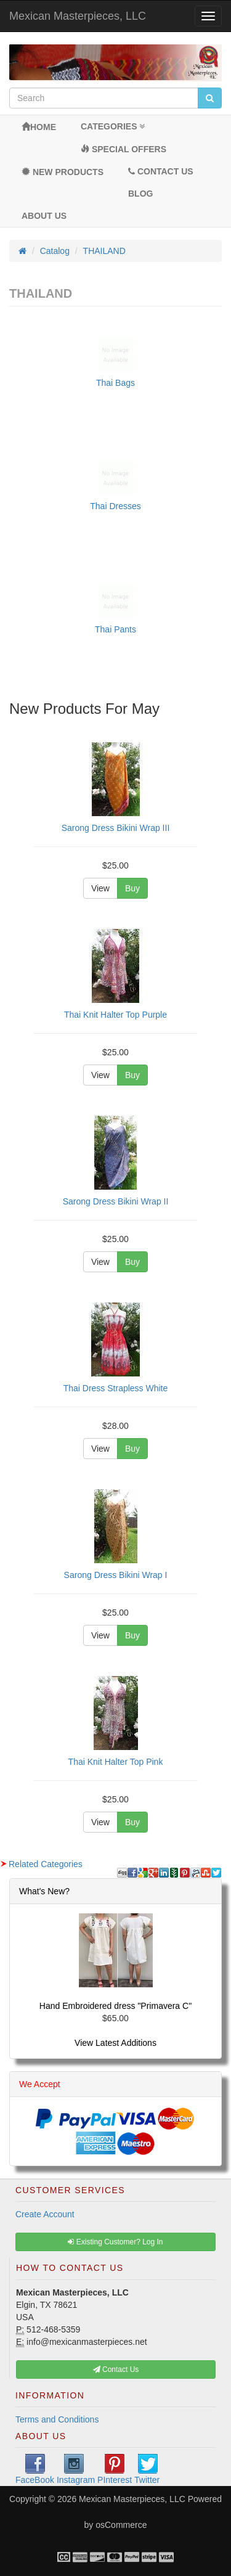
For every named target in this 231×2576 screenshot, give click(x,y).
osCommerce (121, 2525)
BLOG (140, 193)
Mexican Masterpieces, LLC (77, 16)
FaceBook (34, 2469)
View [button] (100, 888)
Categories (113, 126)
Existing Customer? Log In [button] (115, 2242)
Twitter (147, 2469)
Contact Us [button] (116, 2369)
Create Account (45, 2214)
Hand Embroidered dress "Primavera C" (115, 2006)
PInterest (114, 2469)
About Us (44, 216)
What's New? (44, 1891)
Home (39, 127)
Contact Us (160, 171)
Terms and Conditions (57, 2419)
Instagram (76, 2469)
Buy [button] (132, 888)
